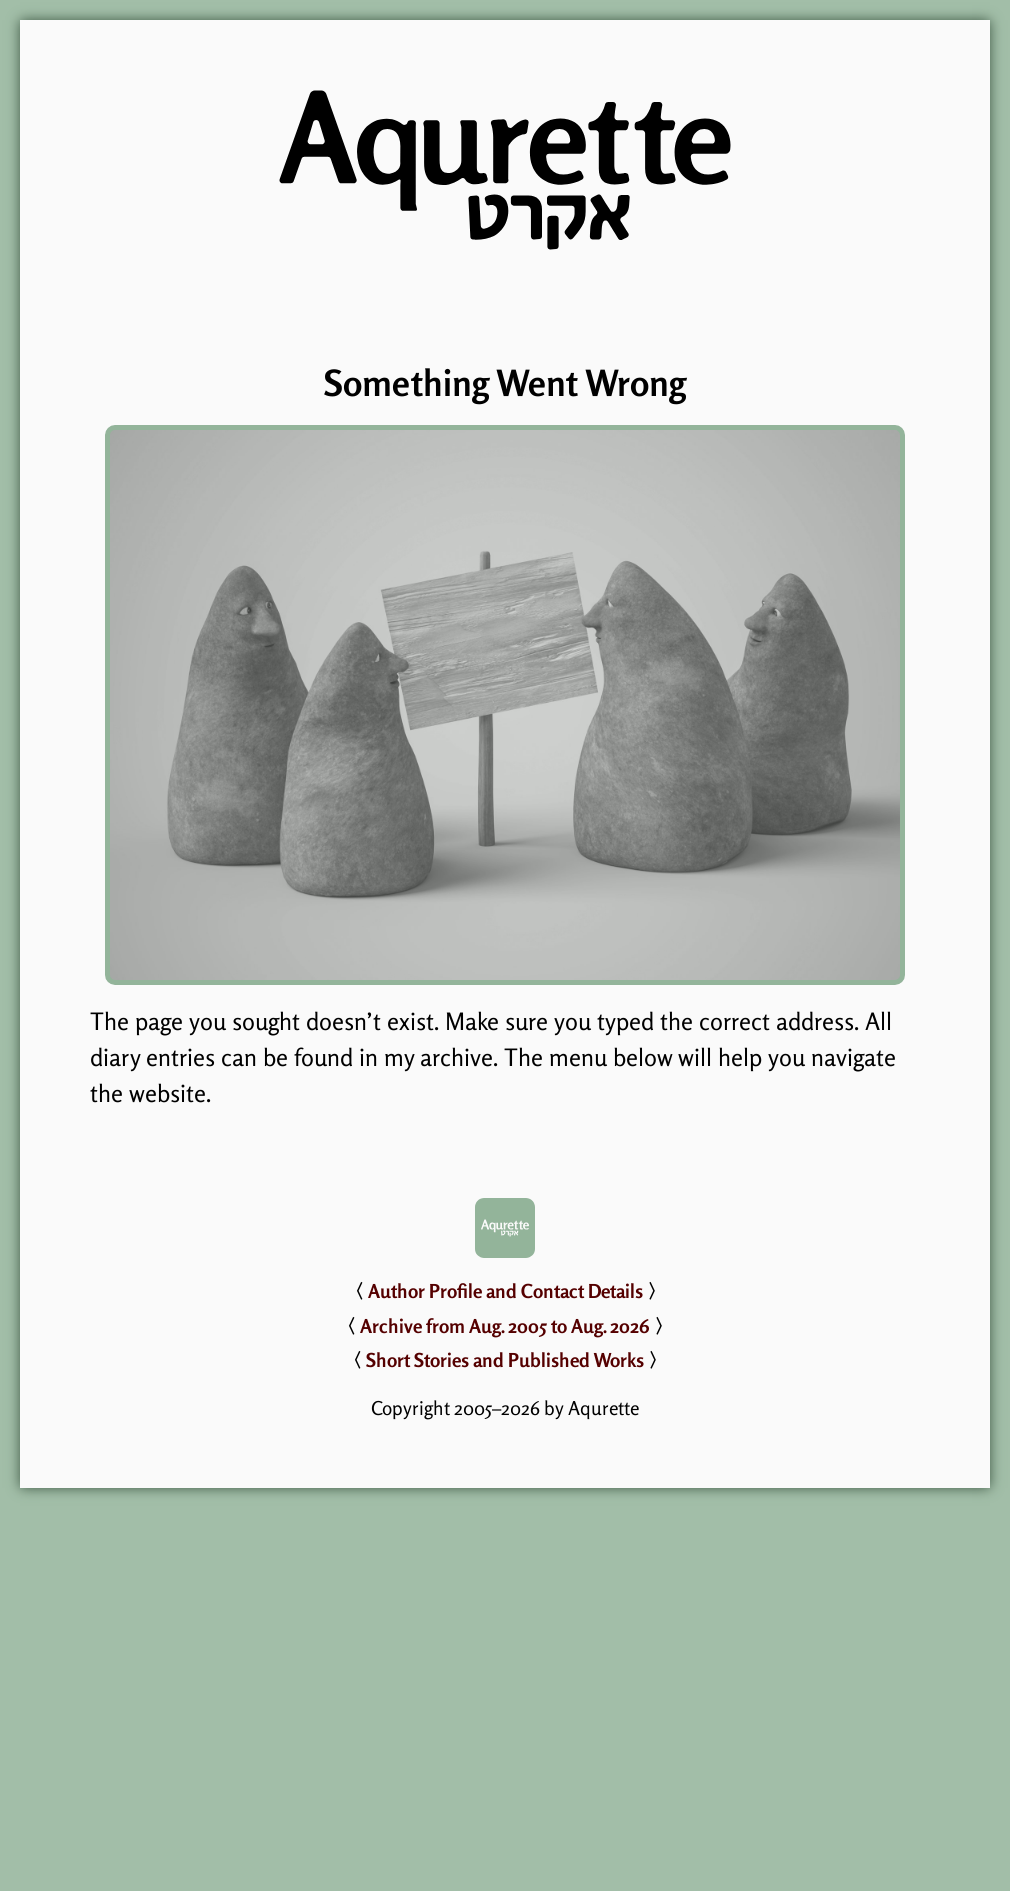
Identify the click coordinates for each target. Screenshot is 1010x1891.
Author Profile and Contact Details (505, 1291)
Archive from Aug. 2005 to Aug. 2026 (505, 1326)
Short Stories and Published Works (505, 1360)
